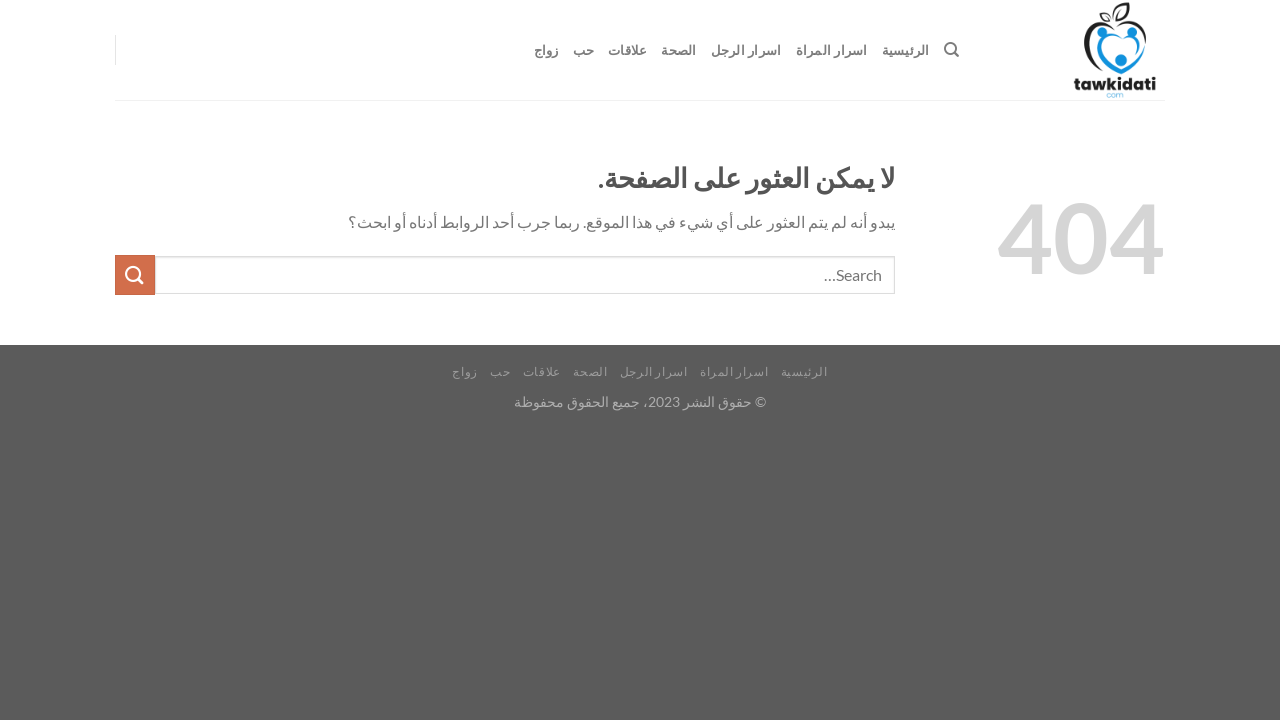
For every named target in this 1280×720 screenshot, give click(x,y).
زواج (546, 50)
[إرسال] (135, 274)
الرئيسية (906, 50)
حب (584, 50)
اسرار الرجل (746, 50)
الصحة (678, 50)
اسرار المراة (832, 50)
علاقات (627, 50)
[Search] (951, 50)
